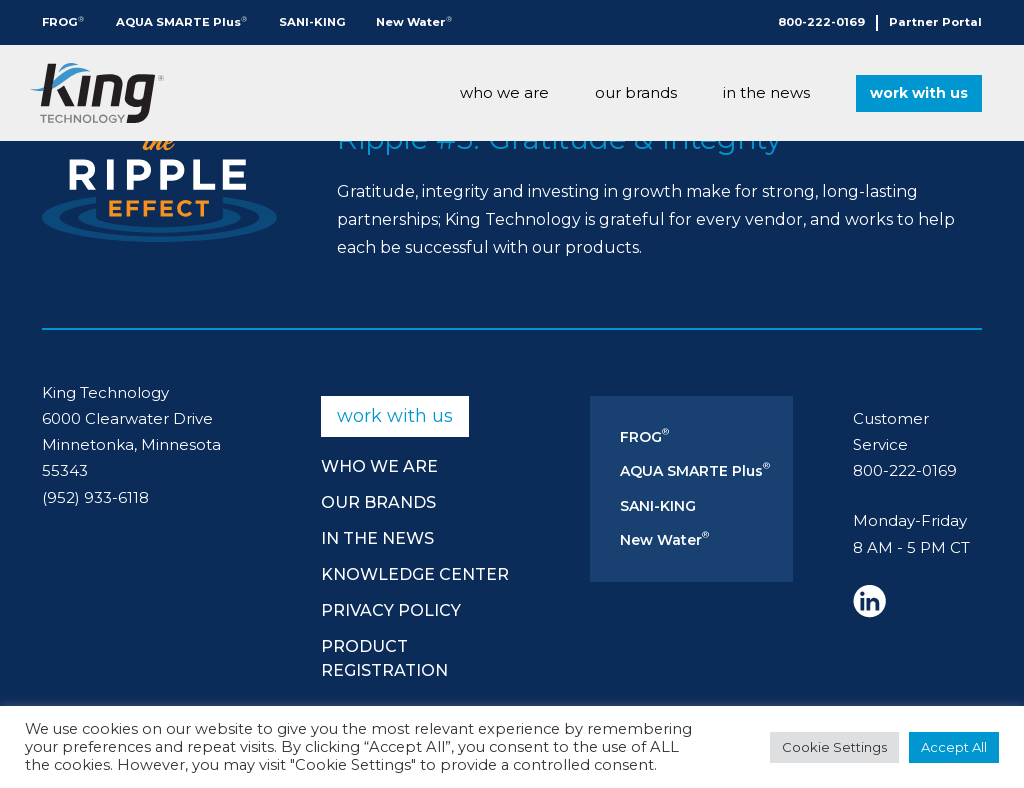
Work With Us (919, 93)
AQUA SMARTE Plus (181, 21)
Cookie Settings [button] (834, 747)
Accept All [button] (954, 747)
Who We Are (504, 92)
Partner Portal (935, 22)
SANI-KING (312, 22)
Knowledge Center (415, 574)
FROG (63, 21)
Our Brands (636, 92)
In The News (766, 92)
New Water (414, 21)
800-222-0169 (821, 22)
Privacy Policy (391, 610)
